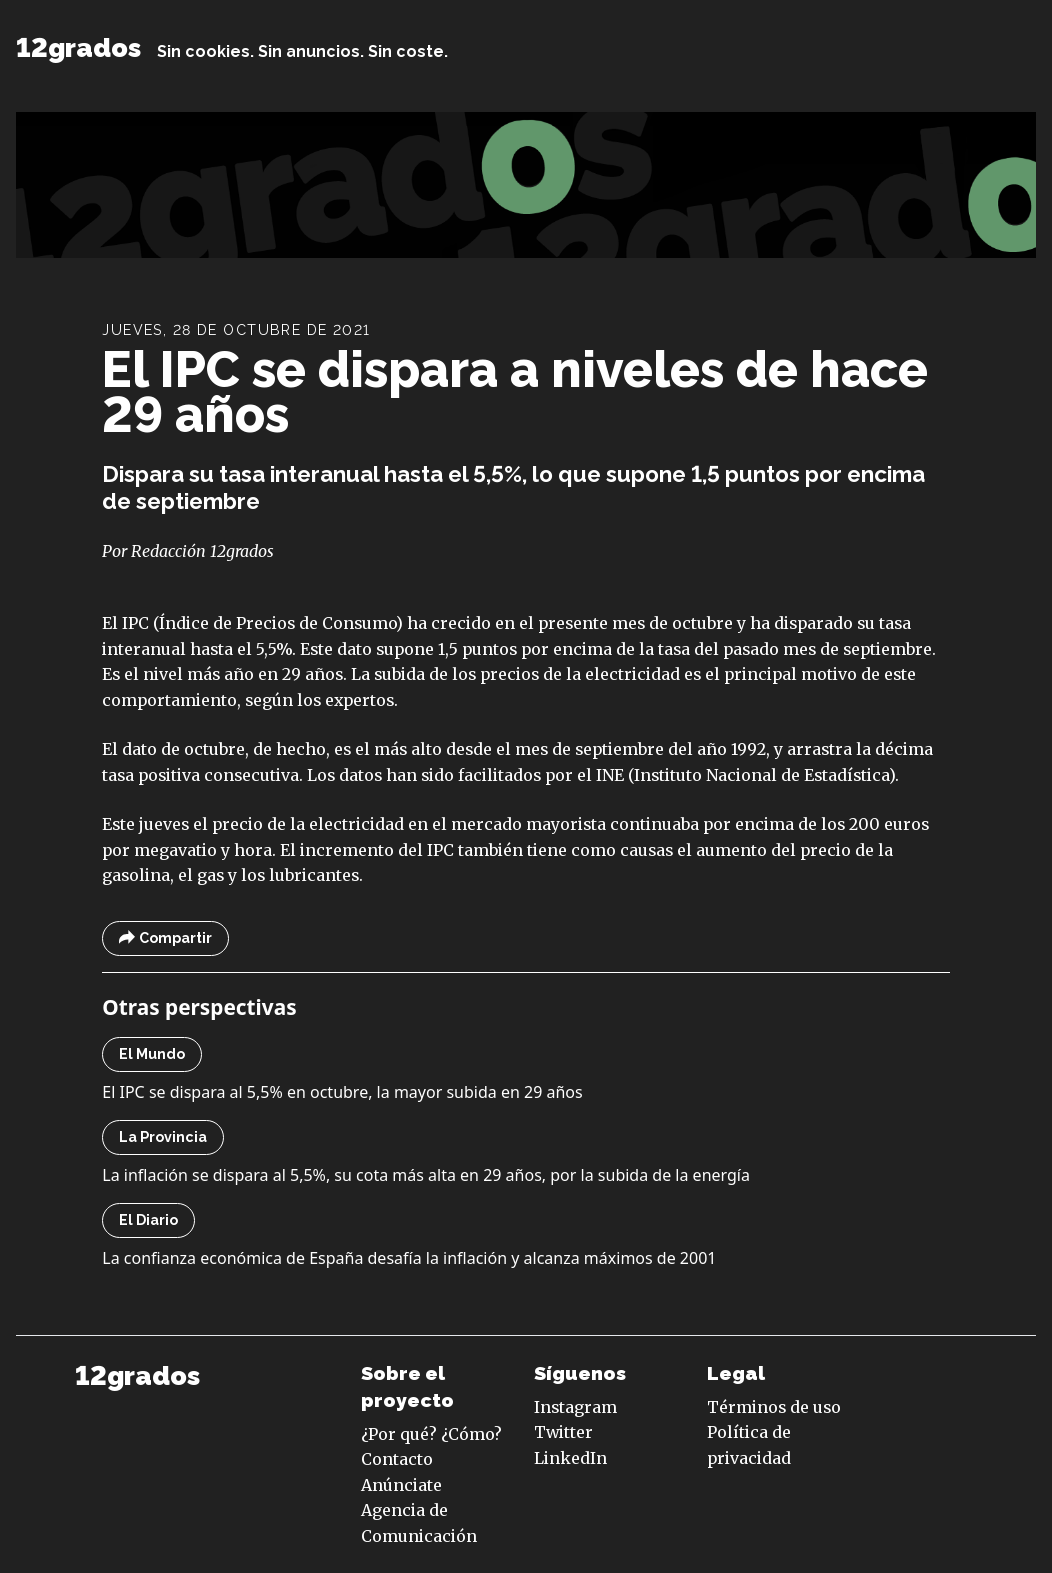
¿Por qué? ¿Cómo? (431, 1434)
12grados (78, 47)
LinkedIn (570, 1458)
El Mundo (152, 1054)
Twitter (563, 1432)
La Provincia (163, 1137)
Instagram (575, 1407)
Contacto (397, 1459)
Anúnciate (401, 1485)
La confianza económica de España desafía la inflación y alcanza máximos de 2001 (409, 1258)
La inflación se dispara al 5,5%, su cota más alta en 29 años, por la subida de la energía (426, 1175)
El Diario (148, 1220)
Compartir (165, 938)
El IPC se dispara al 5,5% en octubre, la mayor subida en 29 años (342, 1092)
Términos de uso (774, 1407)
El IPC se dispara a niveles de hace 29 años (515, 392)
